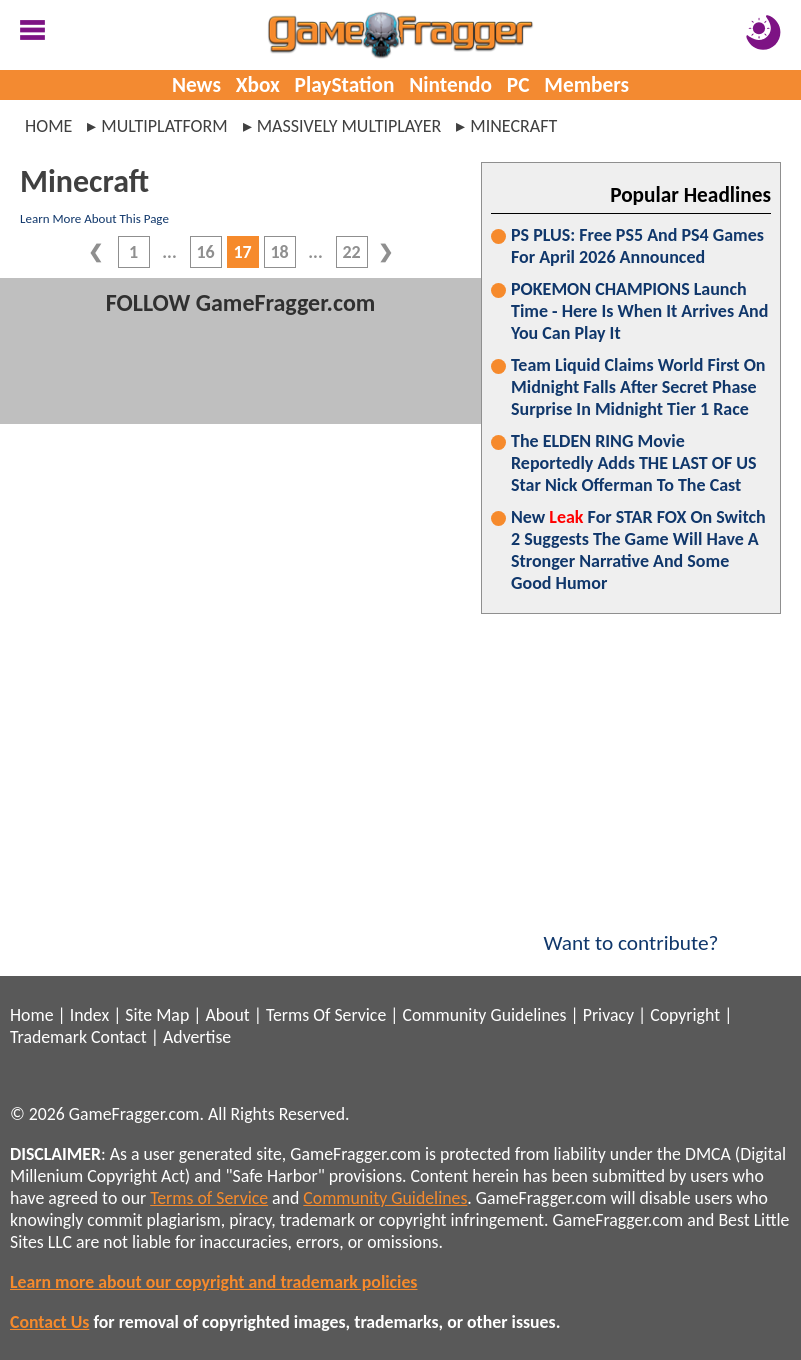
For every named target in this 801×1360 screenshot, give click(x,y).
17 (242, 252)
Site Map (157, 1015)
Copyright (685, 1015)
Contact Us (49, 1322)
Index (89, 1015)
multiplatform (164, 126)
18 (279, 252)
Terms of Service (209, 1198)
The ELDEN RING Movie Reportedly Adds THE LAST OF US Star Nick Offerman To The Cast (634, 463)
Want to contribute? (631, 930)
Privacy (608, 1015)
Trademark (48, 1037)
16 (205, 252)
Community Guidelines (484, 1015)
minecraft (513, 126)
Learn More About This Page (94, 218)
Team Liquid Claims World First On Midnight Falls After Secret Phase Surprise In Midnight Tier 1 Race (638, 387)
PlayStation (345, 85)
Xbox (258, 85)
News (196, 85)
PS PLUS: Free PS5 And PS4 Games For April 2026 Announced (637, 246)
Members (586, 85)
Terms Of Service (326, 1015)
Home (48, 126)
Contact (119, 1037)
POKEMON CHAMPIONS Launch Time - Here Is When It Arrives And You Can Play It (639, 311)
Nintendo (450, 85)
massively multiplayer (349, 126)
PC (518, 85)
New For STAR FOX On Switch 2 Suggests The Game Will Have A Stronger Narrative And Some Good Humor (638, 550)
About (227, 1015)
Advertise (197, 1037)
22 (351, 252)
